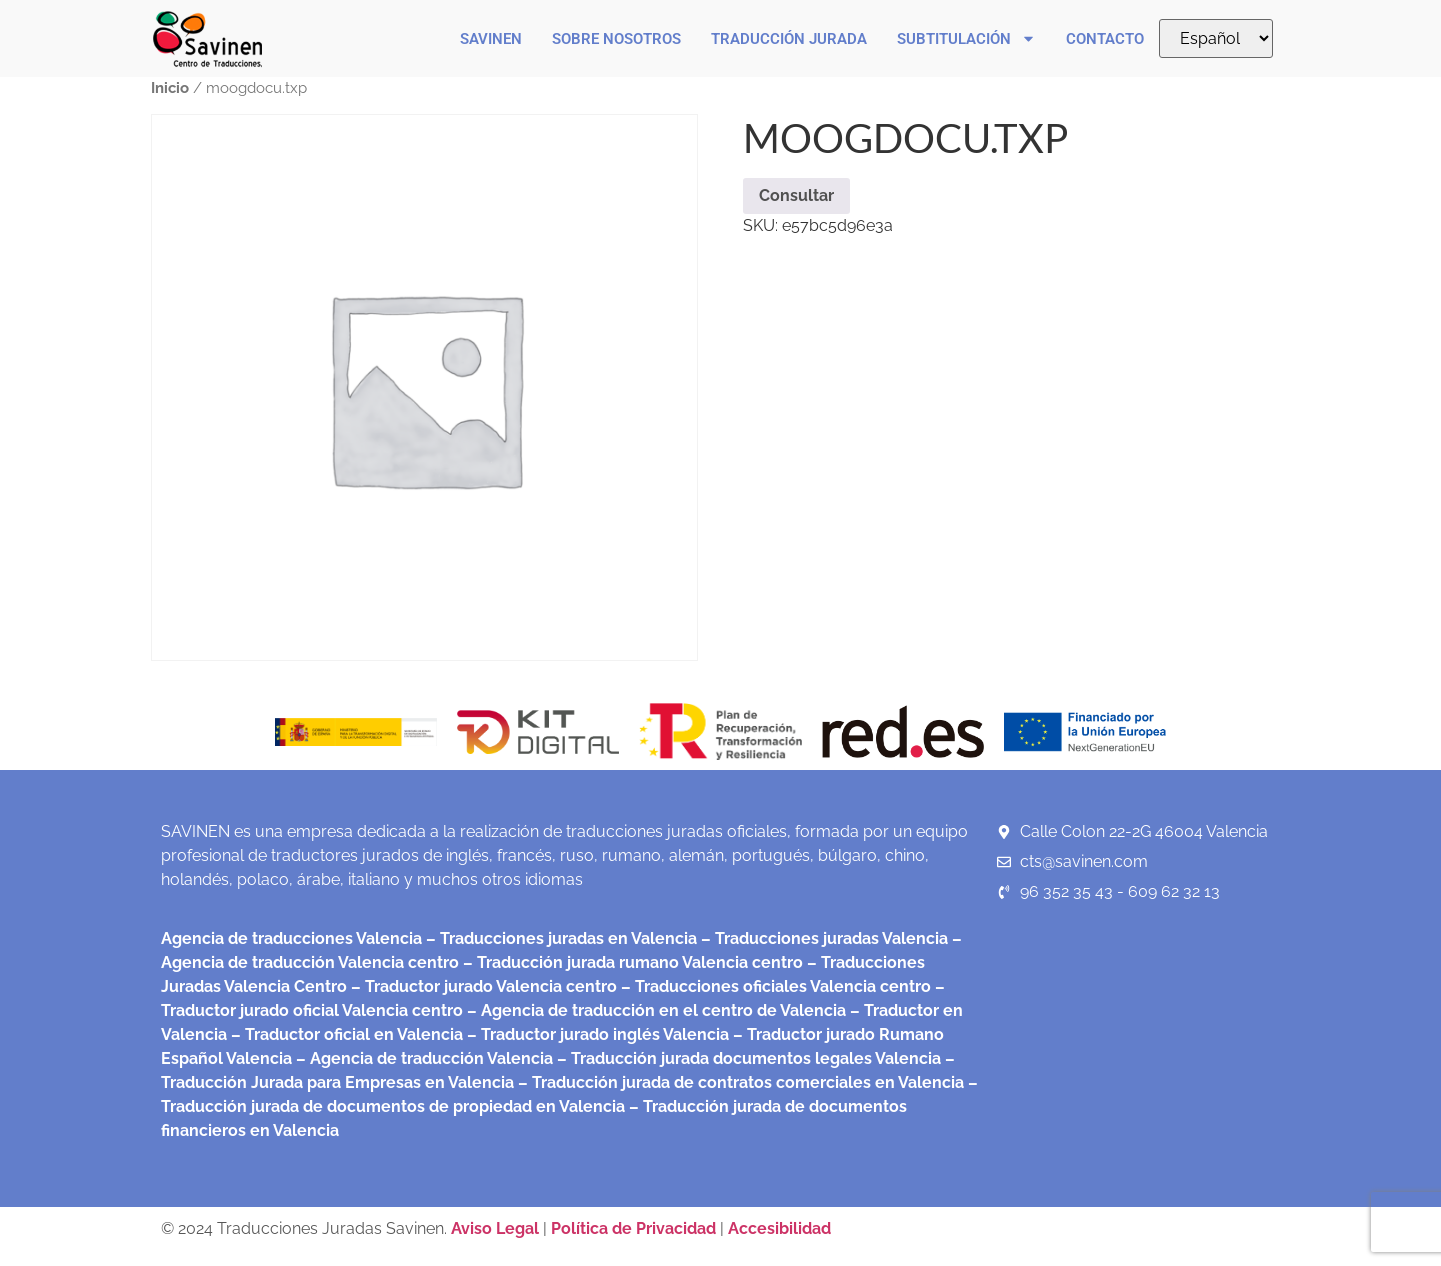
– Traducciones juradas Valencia (822, 938)
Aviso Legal (497, 1228)
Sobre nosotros (616, 39)
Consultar (796, 195)
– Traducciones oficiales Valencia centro (774, 986)
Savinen (491, 39)
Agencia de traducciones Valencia (291, 938)
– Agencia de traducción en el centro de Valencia (654, 1010)
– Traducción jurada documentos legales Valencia (747, 1058)
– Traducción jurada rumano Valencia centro (631, 962)
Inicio (170, 87)
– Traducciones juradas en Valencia (559, 938)
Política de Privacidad (633, 1228)
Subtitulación (966, 38)
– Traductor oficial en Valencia (347, 1034)
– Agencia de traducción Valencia (422, 1058)
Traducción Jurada (789, 39)
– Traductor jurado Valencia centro (482, 986)
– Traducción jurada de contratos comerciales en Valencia (739, 1082)
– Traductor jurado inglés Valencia (598, 1034)
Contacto (1105, 39)
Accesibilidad (779, 1228)
